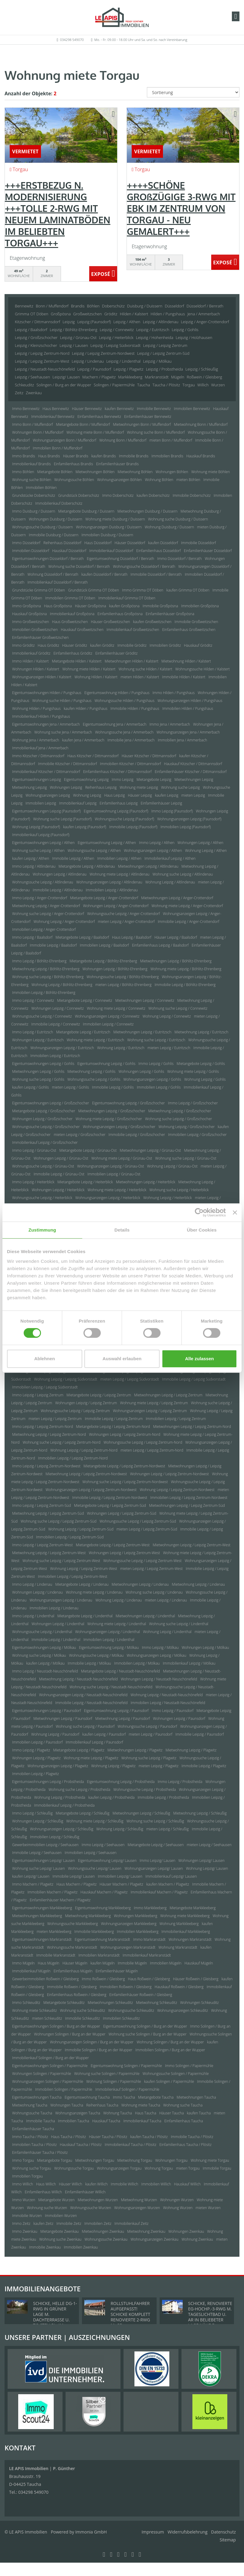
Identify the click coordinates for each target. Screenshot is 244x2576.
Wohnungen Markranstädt (190, 1939)
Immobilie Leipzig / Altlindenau (58, 890)
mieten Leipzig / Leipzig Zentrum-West (151, 1568)
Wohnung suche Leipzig (180, 787)
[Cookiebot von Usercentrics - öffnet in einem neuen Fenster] (199, 1212)
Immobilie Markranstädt (56, 1955)
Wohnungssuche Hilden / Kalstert (202, 669)
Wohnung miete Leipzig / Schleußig (94, 1821)
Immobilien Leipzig (40, 803)
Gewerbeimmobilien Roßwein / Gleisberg (45, 1978)
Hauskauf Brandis (200, 456)
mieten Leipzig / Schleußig (167, 1829)
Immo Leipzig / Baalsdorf (32, 937)
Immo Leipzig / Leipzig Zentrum (37, 1395)
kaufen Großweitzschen (152, 621)
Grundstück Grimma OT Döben (93, 590)
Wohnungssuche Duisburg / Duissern (42, 527)
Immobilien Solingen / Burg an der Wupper (170, 2049)
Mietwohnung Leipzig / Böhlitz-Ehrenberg (46, 968)
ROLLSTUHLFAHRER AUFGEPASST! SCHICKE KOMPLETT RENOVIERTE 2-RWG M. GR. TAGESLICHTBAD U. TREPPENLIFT (130, 2319)
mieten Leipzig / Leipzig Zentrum (55, 1418)
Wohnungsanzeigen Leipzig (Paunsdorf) (189, 819)
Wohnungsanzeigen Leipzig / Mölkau (156, 1655)
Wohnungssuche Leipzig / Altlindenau (42, 882)
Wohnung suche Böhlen (31, 479)
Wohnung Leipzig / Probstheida (59, 1797)
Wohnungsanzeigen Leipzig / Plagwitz (57, 1765)
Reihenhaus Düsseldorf (62, 542)
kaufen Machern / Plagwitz (167, 1884)
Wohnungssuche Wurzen (90, 2207)
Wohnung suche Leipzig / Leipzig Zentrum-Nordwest (125, 1481)
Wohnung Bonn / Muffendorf (122, 440)
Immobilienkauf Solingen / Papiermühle (127, 2089)
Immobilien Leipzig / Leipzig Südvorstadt (45, 1387)
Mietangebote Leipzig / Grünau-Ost (88, 1150)
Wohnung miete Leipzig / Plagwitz (91, 1758)
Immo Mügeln (23, 1963)
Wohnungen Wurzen (177, 2199)
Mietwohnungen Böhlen (95, 471)
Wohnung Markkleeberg (179, 1923)
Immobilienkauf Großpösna (72, 613)
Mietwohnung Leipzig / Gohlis (91, 1071)
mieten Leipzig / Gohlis (70, 1087)
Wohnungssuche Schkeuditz (131, 2010)
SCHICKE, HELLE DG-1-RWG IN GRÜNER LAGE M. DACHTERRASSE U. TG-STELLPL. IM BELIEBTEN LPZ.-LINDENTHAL (55, 2319)
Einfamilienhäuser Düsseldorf (208, 550)
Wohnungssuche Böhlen (74, 479)
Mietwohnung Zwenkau (146, 2231)
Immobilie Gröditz (132, 645)
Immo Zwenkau (24, 2231)
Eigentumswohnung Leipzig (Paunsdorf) (116, 811)
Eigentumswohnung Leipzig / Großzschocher (128, 1103)
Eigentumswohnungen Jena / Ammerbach (46, 724)
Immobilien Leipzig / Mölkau (137, 1663)
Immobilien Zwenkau (81, 2247)
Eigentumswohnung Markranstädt (102, 1939)
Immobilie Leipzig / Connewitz (55, 1024)
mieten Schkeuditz (47, 2018)
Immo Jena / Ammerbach (169, 724)
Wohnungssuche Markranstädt (72, 1947)
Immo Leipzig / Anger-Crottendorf (39, 897)
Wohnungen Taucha (66, 2105)
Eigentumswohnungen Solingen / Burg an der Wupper (56, 2026)
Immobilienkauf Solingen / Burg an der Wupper (50, 2057)
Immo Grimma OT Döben (142, 590)
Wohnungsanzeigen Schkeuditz (182, 2010)
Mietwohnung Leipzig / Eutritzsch (202, 1032)
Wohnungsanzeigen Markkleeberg (129, 1923)
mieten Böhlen (188, 479)
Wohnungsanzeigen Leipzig (47, 795)
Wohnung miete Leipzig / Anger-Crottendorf (187, 905)
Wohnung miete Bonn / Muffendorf (95, 432)
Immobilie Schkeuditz (82, 2018)
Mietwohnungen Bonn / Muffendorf (142, 424)
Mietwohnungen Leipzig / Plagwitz (134, 1750)
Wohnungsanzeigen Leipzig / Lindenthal (107, 1631)
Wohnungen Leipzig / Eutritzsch (38, 1039)
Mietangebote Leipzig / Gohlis (201, 1063)
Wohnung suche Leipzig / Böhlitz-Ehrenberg (47, 976)
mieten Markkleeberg (54, 1931)
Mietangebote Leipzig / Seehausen (156, 1844)
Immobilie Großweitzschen (196, 621)
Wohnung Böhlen (159, 479)
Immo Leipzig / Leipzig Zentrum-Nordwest (46, 1466)
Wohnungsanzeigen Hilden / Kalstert (41, 677)
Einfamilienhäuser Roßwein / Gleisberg (140, 1994)
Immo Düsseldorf (26, 542)
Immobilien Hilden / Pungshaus (187, 708)
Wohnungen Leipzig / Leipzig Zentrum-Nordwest (169, 1473)
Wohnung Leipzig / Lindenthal (167, 1631)
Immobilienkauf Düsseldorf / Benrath (57, 582)
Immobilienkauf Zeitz (131, 2223)
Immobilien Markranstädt (99, 1955)
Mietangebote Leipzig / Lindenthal (85, 1615)
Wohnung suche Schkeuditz (82, 2010)
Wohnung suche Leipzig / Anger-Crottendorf (48, 913)
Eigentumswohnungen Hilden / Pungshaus (46, 692)
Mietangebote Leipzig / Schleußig (83, 1813)
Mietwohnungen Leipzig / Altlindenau (148, 866)
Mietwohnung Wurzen (139, 2199)
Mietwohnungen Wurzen (98, 2199)
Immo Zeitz (21, 2223)
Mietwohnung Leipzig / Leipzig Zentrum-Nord (49, 1434)
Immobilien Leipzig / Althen (119, 858)
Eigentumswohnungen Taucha (37, 2097)
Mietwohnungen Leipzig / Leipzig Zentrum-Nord (192, 1426)
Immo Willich (22, 2184)
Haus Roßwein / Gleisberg (149, 1978)
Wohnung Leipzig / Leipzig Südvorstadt (65, 1379)
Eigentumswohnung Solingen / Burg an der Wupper (145, 2026)
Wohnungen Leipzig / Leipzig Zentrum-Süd (121, 1513)
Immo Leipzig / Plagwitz (31, 1750)
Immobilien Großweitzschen (35, 629)
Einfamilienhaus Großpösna (120, 613)
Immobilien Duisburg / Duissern (107, 534)
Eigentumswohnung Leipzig (86, 779)
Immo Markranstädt (149, 1939)
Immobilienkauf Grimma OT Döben (126, 598)
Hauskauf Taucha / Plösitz (80, 2144)
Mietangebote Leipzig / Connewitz (84, 1000)
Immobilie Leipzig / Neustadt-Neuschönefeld (91, 1702)
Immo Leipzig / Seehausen (103, 1844)
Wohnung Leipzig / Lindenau (118, 1600)
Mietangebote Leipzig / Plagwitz (78, 1750)
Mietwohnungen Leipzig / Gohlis (38, 1071)
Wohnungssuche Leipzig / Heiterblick (42, 1197)
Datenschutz (223, 2532)
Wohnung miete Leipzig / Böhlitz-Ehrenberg (186, 968)
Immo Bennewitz (25, 408)
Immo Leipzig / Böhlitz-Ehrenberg (39, 961)
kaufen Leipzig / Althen (30, 858)
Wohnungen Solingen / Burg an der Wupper (69, 2034)
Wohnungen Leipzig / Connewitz (57, 1008)
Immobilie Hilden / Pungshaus (134, 708)
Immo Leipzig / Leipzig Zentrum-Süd (41, 1505)
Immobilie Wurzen (27, 2215)
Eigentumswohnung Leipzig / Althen (107, 842)
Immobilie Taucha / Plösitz (192, 2136)
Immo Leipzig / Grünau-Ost (34, 1150)
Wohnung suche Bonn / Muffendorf (156, 432)
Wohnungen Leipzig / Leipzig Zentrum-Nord (124, 1434)
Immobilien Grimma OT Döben (70, 598)
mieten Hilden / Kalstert (139, 677)
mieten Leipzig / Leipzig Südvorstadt (129, 1379)
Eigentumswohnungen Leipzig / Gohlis (43, 1063)
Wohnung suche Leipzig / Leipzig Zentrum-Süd (59, 1521)
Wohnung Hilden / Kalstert (96, 677)
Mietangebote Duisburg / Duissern (86, 511)
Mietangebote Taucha (156, 2097)
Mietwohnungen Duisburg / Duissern (147, 511)
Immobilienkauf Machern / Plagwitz (159, 1892)
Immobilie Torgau (217, 2168)
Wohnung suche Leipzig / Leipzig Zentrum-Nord (62, 1442)
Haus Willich (46, 2184)
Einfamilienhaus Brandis (73, 463)
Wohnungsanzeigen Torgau (119, 2168)
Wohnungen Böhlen (172, 471)
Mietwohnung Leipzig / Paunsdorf (122, 1718)
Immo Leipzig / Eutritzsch (32, 1032)
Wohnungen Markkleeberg (135, 1915)
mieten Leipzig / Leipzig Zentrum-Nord (151, 1450)
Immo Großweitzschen (30, 621)
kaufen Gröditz (102, 645)
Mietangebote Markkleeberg (192, 1907)
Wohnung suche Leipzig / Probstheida (79, 1789)
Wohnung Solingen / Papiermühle (113, 2081)
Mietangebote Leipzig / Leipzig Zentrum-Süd (110, 1505)
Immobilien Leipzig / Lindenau (53, 1608)
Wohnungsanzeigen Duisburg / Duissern (108, 527)
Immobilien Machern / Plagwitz (52, 1892)
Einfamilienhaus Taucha (183, 2121)
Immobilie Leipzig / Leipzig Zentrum (114, 1418)
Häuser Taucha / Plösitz (108, 2136)
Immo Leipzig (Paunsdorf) (172, 811)
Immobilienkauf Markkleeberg (185, 1931)
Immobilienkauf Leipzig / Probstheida (64, 1805)
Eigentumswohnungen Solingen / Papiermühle (50, 2065)
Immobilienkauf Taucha (142, 2121)
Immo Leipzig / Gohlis (156, 1063)
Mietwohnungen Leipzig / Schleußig (141, 1813)
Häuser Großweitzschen (110, 621)
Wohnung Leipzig (87, 795)
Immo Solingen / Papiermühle (189, 2065)
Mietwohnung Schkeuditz (156, 2002)
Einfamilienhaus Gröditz (72, 653)
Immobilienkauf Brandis (31, 463)
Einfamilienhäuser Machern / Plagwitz (60, 1900)
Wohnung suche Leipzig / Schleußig (155, 1821)
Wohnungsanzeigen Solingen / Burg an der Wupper (92, 2042)
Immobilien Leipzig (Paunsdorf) (186, 826)
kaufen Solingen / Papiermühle (169, 2081)
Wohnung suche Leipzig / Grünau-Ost (185, 1158)
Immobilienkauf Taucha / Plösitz (130, 2144)
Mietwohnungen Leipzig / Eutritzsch (142, 1032)
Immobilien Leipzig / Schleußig (54, 1836)
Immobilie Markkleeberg (94, 1931)
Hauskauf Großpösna (29, 613)
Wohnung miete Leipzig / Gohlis (193, 1071)
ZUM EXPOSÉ (103, 274)
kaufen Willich (96, 2184)
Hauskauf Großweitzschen (82, 629)
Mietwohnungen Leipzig (194, 779)
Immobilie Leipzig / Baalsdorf (53, 945)
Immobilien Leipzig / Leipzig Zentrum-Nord (72, 1458)
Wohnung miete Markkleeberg (185, 1915)
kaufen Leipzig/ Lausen (30, 1876)
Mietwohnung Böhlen (135, 471)
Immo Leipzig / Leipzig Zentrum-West (42, 1544)
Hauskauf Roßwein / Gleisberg (179, 1986)
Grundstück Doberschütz (78, 495)
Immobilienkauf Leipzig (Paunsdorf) (40, 834)
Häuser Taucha (171, 2113)
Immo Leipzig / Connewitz (33, 1000)
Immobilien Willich (156, 2184)
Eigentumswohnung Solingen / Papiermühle (126, 2065)
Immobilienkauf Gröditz (31, 653)
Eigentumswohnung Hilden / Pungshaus (116, 692)
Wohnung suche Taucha (182, 2105)
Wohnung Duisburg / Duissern (169, 527)
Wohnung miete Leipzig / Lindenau (94, 1592)
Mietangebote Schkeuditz (64, 2002)
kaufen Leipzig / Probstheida (111, 1797)
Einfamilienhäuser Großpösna (170, 613)
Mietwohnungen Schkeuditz (110, 2002)
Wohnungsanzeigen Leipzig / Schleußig (61, 1829)
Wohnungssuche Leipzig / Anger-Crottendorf (123, 913)
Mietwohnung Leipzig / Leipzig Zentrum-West (49, 1552)
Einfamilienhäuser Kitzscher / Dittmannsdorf (191, 771)
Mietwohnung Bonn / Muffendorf (201, 424)
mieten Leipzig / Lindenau (166, 1600)
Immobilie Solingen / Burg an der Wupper (99, 2049)
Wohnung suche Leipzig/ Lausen (38, 1868)
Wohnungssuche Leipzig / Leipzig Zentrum (75, 1410)
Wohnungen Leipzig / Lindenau (37, 1592)
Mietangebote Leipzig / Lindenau (81, 1584)
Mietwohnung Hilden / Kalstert (186, 661)
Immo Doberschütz (118, 495)
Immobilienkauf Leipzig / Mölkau (189, 1663)
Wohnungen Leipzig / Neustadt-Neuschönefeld (159, 1679)
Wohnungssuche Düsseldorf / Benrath (144, 566)
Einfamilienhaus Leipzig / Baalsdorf (160, 945)
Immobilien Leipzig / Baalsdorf (104, 945)
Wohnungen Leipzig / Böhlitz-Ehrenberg (115, 968)
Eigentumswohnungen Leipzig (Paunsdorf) (46, 811)
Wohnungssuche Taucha (32, 2113)
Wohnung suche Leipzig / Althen (38, 850)
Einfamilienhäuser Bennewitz (147, 416)
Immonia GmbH (91, 2532)
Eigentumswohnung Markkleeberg (102, 1907)
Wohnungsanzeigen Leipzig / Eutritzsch (62, 1047)
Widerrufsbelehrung (187, 2532)
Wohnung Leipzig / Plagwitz (113, 1765)
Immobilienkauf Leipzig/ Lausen (171, 1876)
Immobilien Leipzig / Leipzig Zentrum (176, 1418)
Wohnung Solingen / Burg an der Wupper (170, 2042)
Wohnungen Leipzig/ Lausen (201, 1860)
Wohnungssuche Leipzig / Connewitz (42, 1016)
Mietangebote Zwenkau (59, 2231)
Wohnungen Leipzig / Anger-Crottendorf (115, 905)
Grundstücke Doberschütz (33, 495)
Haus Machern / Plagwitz (76, 1884)
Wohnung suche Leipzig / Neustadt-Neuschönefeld (110, 1687)
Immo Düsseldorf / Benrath (179, 558)
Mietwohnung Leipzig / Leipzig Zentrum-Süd (48, 1513)
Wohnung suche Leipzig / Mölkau (39, 1655)
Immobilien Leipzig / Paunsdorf (37, 1742)
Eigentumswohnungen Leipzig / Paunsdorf (46, 1710)
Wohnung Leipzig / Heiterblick (167, 1197)
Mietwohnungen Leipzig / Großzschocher (111, 1110)
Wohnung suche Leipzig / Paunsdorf (85, 1726)
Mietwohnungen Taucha (196, 2097)
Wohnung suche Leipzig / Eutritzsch (156, 1039)
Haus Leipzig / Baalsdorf (131, 937)
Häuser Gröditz (74, 645)
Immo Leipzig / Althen (156, 842)
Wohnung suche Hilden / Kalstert (145, 669)
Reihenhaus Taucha (102, 2105)
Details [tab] (122, 1229)
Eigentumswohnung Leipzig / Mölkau (109, 1647)
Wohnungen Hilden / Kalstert (35, 669)
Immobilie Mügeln (132, 1963)
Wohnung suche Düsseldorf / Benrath (79, 566)
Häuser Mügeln (75, 1963)
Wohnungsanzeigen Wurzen (137, 2207)
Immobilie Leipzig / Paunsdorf (199, 1734)
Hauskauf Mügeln (199, 1963)
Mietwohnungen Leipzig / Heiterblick (145, 1182)
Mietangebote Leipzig (154, 779)
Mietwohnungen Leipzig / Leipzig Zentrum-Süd (187, 1505)
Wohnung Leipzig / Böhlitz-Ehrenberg (62, 984)
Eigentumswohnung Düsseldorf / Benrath (120, 558)
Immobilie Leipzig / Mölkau (89, 1663)
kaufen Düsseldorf (163, 542)
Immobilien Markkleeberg (137, 1931)
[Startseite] (122, 17)
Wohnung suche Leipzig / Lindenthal (178, 1623)
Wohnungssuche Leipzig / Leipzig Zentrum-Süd (138, 1521)
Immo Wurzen (23, 2199)
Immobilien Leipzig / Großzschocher (197, 1134)
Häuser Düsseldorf (130, 542)
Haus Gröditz (48, 645)
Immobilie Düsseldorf (198, 542)
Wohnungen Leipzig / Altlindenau (59, 874)
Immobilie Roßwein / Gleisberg (72, 1986)
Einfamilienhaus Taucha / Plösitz (185, 2144)
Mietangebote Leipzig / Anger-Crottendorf (104, 897)
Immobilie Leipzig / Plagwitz (203, 1765)
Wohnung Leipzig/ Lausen (207, 1868)
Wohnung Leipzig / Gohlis (205, 1079)
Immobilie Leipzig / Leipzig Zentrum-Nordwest (109, 1497)
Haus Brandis (49, 456)
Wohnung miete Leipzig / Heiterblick (116, 1189)
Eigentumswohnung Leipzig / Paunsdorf (116, 1710)
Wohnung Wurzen (177, 2207)
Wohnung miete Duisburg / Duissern (115, 519)
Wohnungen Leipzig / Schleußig (37, 1821)
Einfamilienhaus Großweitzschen (188, 629)
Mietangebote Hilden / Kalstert (77, 661)
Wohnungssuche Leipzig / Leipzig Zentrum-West (142, 1560)
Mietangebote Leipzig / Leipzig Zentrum (98, 1395)
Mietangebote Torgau (54, 2160)
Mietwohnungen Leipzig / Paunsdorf (62, 1718)
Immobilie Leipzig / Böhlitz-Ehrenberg (184, 984)
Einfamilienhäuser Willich (85, 2192)
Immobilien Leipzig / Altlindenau (111, 890)
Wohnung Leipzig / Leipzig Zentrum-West (83, 1568)
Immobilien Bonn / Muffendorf (57, 448)
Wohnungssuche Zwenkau (106, 2239)
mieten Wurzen (207, 2207)
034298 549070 (72, 39)
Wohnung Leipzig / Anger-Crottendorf (64, 921)
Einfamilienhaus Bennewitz (99, 416)
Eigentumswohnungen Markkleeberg (42, 1907)
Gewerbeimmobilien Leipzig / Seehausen (45, 1844)
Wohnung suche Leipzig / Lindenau (154, 1592)
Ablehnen (44, 1358)
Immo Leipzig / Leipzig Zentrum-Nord (42, 1426)
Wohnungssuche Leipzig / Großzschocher (46, 1126)
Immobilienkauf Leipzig (78, 803)
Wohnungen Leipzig (66, 787)
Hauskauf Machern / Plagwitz (103, 1892)
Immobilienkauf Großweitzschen (133, 629)
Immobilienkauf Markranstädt (147, 1955)
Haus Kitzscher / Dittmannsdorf (92, 755)
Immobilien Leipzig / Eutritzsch (55, 1055)
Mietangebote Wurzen (56, 2199)
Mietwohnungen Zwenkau (103, 2231)
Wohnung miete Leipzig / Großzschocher (109, 1118)
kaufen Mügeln (102, 1963)
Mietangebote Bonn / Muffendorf (83, 424)
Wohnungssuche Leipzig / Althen (94, 850)
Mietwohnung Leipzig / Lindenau (198, 1584)
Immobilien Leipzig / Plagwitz (35, 1773)
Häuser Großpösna (90, 605)
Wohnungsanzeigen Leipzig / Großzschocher (119, 1126)
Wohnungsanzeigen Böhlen (119, 479)
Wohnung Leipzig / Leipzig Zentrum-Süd (81, 1529)
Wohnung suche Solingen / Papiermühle (107, 2073)
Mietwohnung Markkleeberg (88, 1915)
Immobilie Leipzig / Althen (73, 858)
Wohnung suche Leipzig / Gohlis (38, 1079)
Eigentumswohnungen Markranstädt (42, 1939)
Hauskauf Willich (187, 2184)
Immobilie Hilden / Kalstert (183, 677)
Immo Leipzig (122, 779)
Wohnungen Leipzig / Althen (200, 842)
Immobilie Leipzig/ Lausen (74, 1876)
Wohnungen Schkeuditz (199, 2002)
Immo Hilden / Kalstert (30, 661)
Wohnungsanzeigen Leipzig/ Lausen (153, 1868)
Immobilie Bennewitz (154, 408)
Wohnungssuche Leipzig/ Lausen (94, 1868)
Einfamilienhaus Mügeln (72, 1971)
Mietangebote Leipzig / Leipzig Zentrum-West (113, 1544)
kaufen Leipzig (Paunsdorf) (84, 826)
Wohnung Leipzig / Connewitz (167, 1016)
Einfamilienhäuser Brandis (117, 463)
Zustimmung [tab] (42, 1229)
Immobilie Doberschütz (192, 495)
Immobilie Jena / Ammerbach (131, 740)
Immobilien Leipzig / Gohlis (159, 1087)
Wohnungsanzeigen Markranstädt (127, 1947)
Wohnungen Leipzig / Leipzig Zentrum (86, 1402)
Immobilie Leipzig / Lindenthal (56, 1639)
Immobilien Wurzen (61, 2215)
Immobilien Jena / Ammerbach (182, 740)
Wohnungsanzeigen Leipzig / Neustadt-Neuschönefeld (83, 1694)
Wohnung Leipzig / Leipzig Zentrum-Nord (83, 1450)
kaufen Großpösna (124, 605)
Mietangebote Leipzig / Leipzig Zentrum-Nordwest (124, 1466)
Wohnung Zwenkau (197, 2239)
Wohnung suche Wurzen (47, 2207)
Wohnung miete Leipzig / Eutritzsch (95, 1039)
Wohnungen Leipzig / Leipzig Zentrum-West (124, 1552)
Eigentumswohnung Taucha (87, 2097)
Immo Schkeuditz (26, 2002)
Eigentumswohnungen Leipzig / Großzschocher (50, 1103)
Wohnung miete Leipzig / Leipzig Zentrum (154, 1402)
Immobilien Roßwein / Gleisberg (126, 1986)
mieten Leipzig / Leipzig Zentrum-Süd (147, 1529)
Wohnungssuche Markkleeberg (72, 1923)
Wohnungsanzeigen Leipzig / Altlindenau (109, 882)
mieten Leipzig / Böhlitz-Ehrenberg (123, 984)
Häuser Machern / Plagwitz (121, 1884)
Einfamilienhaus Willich (43, 2192)
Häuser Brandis (75, 456)
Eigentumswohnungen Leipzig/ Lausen (43, 1860)
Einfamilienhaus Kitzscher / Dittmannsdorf (117, 771)
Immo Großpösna (26, 605)
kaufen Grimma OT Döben (187, 590)
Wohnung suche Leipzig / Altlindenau (183, 874)
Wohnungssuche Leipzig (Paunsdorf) (124, 819)
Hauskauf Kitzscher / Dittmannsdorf (193, 763)
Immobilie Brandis (133, 456)
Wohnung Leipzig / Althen (206, 850)
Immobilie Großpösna (160, 605)
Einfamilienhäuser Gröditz (116, 653)
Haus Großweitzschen (70, 621)
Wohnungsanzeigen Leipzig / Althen (153, 850)
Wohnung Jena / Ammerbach (35, 740)
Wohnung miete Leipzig (139, 787)
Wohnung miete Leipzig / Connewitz (116, 1008)
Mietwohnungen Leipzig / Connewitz (144, 1000)
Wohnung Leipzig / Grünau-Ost (172, 1166)
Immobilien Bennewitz (192, 408)
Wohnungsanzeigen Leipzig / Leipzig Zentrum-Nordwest (91, 1489)
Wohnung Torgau (158, 2168)
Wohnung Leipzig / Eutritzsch (120, 1047)
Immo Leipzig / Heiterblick (33, 1182)
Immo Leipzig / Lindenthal (33, 1615)
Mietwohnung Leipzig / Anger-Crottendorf (46, 905)
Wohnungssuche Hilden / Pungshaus (124, 700)
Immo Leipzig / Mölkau (160, 1647)
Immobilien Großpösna (200, 605)
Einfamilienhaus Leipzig (118, 803)
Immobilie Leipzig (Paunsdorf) (133, 826)
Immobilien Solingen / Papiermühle (63, 2089)
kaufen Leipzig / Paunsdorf (104, 1734)
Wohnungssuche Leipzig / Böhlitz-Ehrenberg (122, 976)
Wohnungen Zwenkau (186, 2231)
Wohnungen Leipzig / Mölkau (205, 1647)
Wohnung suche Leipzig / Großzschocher (178, 1118)
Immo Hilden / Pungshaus (174, 692)
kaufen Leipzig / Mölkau (45, 1663)
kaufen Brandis (103, 456)
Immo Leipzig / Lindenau (32, 1584)
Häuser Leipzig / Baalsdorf (175, 937)
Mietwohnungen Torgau (94, 2160)
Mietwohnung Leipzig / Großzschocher (179, 1110)
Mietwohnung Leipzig (29, 787)
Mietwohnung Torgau (134, 2160)
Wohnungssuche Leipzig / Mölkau (96, 1655)
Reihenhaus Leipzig (101, 787)
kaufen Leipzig (166, 795)
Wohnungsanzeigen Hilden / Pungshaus (190, 700)
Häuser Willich (70, 2184)
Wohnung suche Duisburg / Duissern (178, 519)
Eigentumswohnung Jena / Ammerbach (114, 724)
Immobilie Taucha (40, 2121)
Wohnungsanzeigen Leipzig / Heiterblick (107, 1197)
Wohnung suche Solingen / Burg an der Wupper (148, 2034)
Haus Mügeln (48, 1963)
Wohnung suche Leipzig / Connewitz (177, 1008)
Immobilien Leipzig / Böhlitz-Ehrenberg (43, 992)
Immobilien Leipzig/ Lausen (120, 1876)
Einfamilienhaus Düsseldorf (158, 550)
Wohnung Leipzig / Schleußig (119, 1829)
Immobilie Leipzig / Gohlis (113, 1087)
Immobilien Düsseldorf (30, 550)
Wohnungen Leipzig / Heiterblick (58, 1189)
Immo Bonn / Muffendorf (32, 424)
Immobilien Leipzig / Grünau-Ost (113, 1174)
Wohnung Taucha (117, 2113)
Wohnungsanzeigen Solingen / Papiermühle (47, 2081)
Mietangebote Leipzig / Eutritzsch (83, 1032)
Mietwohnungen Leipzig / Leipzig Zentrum (168, 1395)
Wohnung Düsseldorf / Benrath (52, 574)
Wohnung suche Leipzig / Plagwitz (148, 1758)
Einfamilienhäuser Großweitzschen (40, 637)
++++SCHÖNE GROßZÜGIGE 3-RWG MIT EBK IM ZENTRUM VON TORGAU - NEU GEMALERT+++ (181, 208)
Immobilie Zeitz (68, 2223)
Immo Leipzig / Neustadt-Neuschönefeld (45, 1671)
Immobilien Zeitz (97, 2223)
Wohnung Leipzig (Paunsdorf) (36, 826)
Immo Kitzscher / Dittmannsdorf (38, 755)
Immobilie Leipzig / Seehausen (37, 1852)
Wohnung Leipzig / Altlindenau (170, 882)
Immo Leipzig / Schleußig (32, 1813)
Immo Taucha (124, 2097)
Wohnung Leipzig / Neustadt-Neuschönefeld (166, 1694)
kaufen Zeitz (43, 2223)
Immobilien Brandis (167, 456)
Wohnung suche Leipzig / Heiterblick (178, 1189)
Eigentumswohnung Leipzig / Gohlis (106, 1063)
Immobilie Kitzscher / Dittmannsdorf (67, 763)
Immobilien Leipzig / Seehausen (90, 1852)
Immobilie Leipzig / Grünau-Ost (59, 1174)
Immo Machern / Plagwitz (32, 1884)
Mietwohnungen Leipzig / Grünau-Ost (150, 1150)
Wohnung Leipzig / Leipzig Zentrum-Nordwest (177, 1489)
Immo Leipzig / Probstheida (180, 1781)
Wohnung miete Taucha (140, 2105)
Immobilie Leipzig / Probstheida (163, 1797)
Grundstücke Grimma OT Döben (38, 590)
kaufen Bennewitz (119, 408)
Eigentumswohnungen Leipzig (36, 779)
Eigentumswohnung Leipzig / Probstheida (121, 1781)
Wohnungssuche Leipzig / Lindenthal (42, 1631)
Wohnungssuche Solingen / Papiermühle (176, 2073)
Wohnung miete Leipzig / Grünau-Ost (121, 1158)
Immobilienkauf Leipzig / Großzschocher (45, 1142)
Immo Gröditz (23, 645)
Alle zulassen (199, 1358)
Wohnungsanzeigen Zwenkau (154, 2239)
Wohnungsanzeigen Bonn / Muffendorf (64, 440)
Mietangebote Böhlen (55, 471)
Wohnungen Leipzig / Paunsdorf (179, 1718)
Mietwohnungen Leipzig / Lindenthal (145, 1615)
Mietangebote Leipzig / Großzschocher (43, 1110)
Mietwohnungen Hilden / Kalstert (131, 661)
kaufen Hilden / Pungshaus (85, 708)
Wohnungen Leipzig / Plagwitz (36, 1758)
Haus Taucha (145, 2113)
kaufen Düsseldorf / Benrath (104, 574)
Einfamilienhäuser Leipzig (161, 803)
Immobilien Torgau (27, 2176)
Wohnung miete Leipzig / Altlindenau (119, 874)
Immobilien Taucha (73, 2121)
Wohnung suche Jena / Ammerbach (63, 732)
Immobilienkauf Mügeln (31, 1971)
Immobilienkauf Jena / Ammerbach (40, 748)
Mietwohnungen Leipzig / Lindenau (140, 1584)
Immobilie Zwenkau (45, 2247)
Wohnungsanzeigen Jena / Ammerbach (188, 732)
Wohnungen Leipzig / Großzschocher (42, 1118)
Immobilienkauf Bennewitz (52, 416)
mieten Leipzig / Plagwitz (158, 1765)
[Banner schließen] (235, 1212)
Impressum (152, 2532)
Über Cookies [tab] (202, 1229)
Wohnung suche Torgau (31, 2168)
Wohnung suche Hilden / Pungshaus (61, 700)
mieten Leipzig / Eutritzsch (168, 1047)
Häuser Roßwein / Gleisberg (196, 1978)
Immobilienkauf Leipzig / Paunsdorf (94, 1742)
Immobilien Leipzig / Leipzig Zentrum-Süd (70, 1537)
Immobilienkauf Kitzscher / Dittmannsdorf (46, 771)
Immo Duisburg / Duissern (33, 511)
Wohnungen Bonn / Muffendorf (37, 432)
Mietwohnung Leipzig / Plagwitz (190, 1750)
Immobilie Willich (124, 2184)
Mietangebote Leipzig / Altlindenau (87, 866)
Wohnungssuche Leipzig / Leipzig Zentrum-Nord (142, 1442)
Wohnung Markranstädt (177, 1947)
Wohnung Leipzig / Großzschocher (186, 1126)
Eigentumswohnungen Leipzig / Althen (43, 842)
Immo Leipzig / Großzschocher (193, 1103)
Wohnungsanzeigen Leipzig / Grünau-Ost (110, 1166)
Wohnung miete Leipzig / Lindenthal (116, 1623)
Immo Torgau (23, 2160)
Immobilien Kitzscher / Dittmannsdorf (130, 763)
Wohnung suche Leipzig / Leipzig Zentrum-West (61, 1560)
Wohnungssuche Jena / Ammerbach (124, 732)
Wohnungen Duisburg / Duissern (55, 519)
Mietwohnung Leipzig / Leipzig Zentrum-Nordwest (86, 1473)
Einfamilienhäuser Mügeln (117, 1971)
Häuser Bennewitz (87, 408)
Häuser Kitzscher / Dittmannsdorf (149, 755)
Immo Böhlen (23, 471)
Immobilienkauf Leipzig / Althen (169, 858)
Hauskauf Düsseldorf (69, 550)
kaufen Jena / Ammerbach (83, 740)
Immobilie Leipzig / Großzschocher (137, 1134)
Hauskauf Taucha (106, 2121)
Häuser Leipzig (140, 795)
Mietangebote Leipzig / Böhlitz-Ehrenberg (103, 961)
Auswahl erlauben (122, 1358)
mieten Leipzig (193, 795)
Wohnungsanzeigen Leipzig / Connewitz (107, 1016)
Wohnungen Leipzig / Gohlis (141, 1071)
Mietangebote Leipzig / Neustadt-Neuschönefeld (120, 1671)
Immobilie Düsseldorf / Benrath (155, 574)
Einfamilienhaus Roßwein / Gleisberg (77, 1994)
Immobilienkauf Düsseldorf (111, 550)
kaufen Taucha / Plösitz (149, 2136)
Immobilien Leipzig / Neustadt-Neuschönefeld (168, 1702)
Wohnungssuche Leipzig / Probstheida (144, 1789)
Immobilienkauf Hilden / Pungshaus (41, 716)
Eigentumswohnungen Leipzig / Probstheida (48, 1781)
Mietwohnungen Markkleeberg (37, 1915)
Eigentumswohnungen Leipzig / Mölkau (44, 1647)
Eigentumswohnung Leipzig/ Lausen (107, 1860)
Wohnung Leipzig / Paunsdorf (55, 1734)
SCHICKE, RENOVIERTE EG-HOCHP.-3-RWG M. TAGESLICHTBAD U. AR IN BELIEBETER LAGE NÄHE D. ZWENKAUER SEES (210, 2317)
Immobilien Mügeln (165, 1963)
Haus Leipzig (114, 795)
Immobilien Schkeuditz (121, 2018)
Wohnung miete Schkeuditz (34, 2010)
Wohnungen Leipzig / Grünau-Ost (61, 1158)
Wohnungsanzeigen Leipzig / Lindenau (60, 1600)
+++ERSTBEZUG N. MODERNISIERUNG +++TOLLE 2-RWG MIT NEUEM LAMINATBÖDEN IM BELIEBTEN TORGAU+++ (57, 214)
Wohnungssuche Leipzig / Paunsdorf (147, 1726)
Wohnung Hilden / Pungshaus (36, 708)
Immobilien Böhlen (41, 487)
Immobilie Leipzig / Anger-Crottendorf (188, 921)
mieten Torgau (188, 2168)
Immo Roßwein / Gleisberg (103, 1978)
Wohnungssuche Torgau (74, 2168)
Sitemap (228, 2540)
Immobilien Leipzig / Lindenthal (108, 1639)
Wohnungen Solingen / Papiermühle (41, 2073)
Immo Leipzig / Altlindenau (34, 866)
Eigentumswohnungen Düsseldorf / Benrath (48, 558)
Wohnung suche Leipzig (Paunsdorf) (62, 819)
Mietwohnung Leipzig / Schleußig (200, 1813)
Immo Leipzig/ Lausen (157, 1860)
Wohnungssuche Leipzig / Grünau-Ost (43, 1166)
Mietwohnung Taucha (29, 2105)
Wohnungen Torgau (171, 2160)
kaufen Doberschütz (153, 495)
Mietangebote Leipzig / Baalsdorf (82, 937)
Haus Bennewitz (55, 408)
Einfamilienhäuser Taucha (33, 2128)
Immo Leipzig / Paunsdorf (172, 1710)
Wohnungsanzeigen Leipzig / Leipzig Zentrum (150, 1410)
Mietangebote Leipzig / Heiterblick (85, 1182)
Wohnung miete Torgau (210, 2160)
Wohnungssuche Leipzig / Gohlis (93, 1079)
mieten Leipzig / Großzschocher (80, 1134)
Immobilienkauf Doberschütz (58, 503)
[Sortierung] (193, 92)
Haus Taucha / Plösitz (68, 2136)
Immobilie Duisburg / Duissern (53, 534)
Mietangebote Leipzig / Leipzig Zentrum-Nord (113, 1426)
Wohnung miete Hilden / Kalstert (88, 669)
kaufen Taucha (199, 2113)
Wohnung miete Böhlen (210, 471)
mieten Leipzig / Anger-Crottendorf (126, 921)
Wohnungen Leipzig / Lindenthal (58, 1623)
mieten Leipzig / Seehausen (209, 1844)
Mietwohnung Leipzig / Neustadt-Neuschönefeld (78, 1679)
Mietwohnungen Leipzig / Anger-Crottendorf (177, 897)
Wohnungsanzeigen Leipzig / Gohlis (152, 1079)
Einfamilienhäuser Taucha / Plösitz (40, 2152)
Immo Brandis (23, 456)
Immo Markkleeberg (150, 1907)
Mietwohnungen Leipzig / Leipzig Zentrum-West (191, 1544)
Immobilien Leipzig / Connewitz (108, 1024)
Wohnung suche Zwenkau (60, 2239)
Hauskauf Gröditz (198, 645)
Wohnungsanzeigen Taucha (77, 2113)
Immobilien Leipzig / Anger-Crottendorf (44, 929)
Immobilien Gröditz (165, 645)
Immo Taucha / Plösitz (30, 2136)
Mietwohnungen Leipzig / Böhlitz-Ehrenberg (176, 961)
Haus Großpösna (58, 605)
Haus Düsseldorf (97, 542)
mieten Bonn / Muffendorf (171, 440)
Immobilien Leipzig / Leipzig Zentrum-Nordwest (188, 1497)
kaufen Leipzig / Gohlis (30, 1087)
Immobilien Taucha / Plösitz (34, 2144)
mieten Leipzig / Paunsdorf (150, 1734)
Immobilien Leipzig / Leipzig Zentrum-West (72, 1576)
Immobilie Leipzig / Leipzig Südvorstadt (193, 1379)
